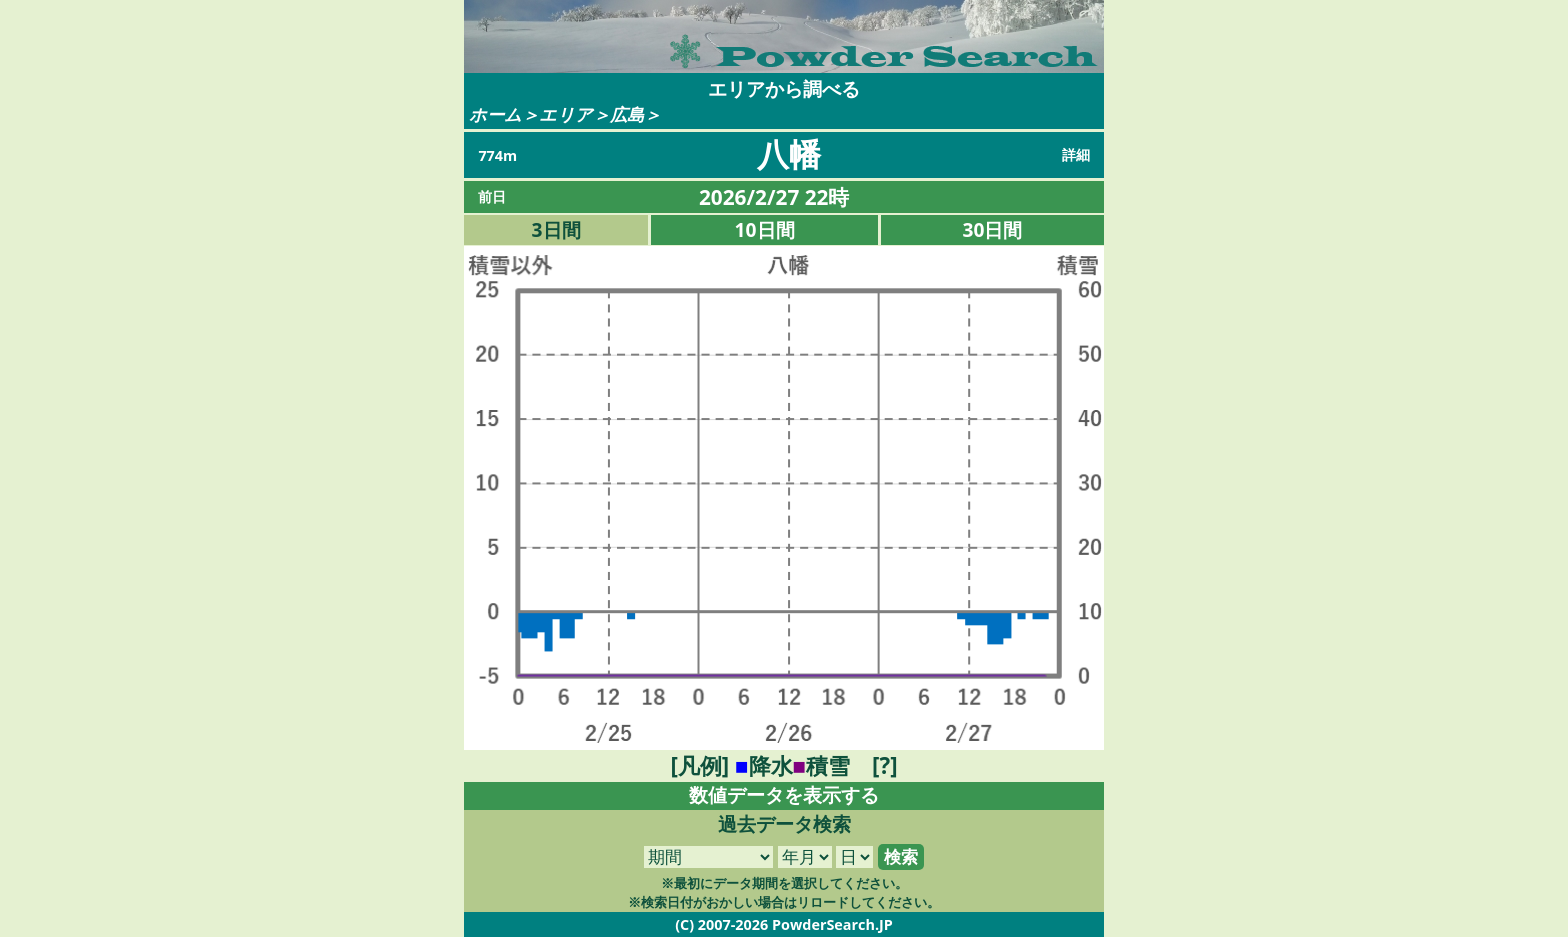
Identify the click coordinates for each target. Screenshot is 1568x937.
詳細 (1076, 154)
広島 (627, 114)
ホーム (495, 114)
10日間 (765, 229)
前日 (492, 196)
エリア (566, 114)
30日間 (993, 229)
